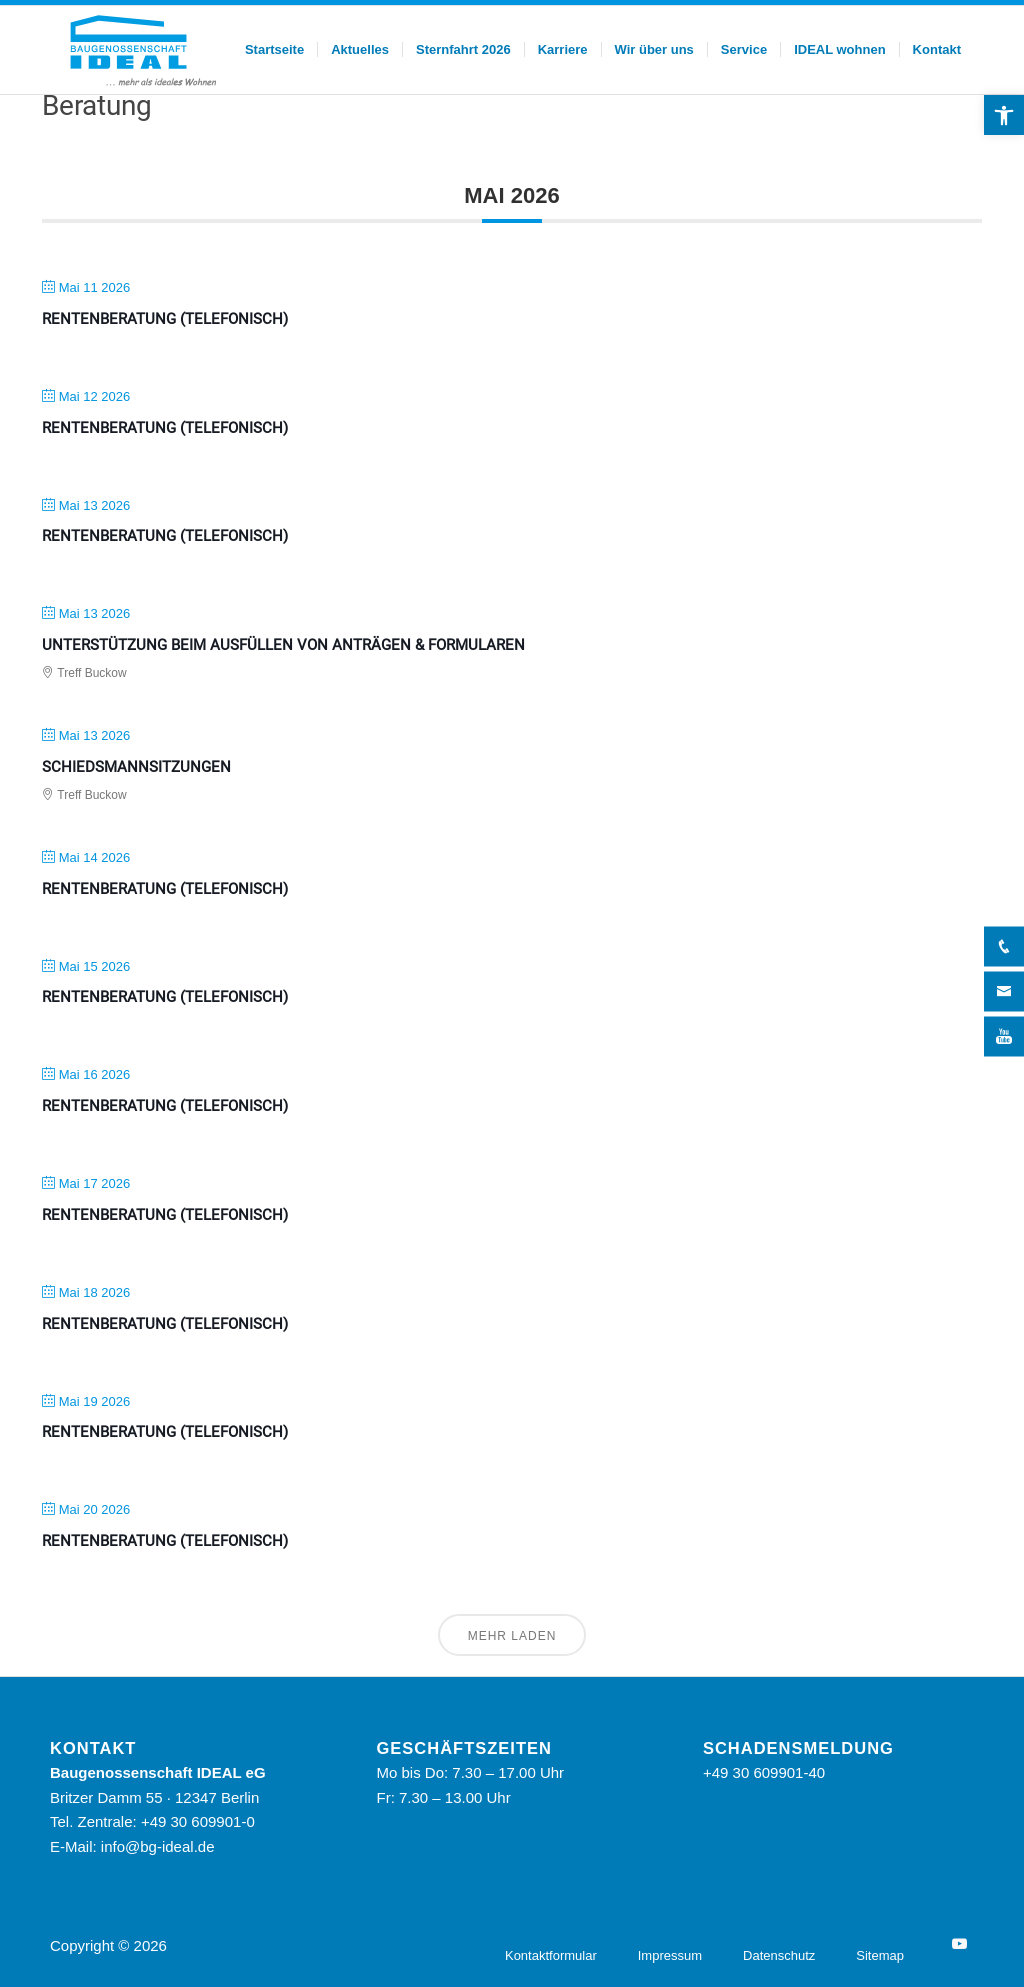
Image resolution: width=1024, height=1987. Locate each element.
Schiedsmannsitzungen (136, 767)
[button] (1004, 115)
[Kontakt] (1004, 991)
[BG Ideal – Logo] (141, 50)
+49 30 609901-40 (764, 1772)
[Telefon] (1004, 946)
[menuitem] (274, 50)
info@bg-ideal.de (158, 1846)
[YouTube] (959, 1944)
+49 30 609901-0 (198, 1821)
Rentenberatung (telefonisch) (165, 319)
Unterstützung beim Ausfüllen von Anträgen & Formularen (283, 645)
